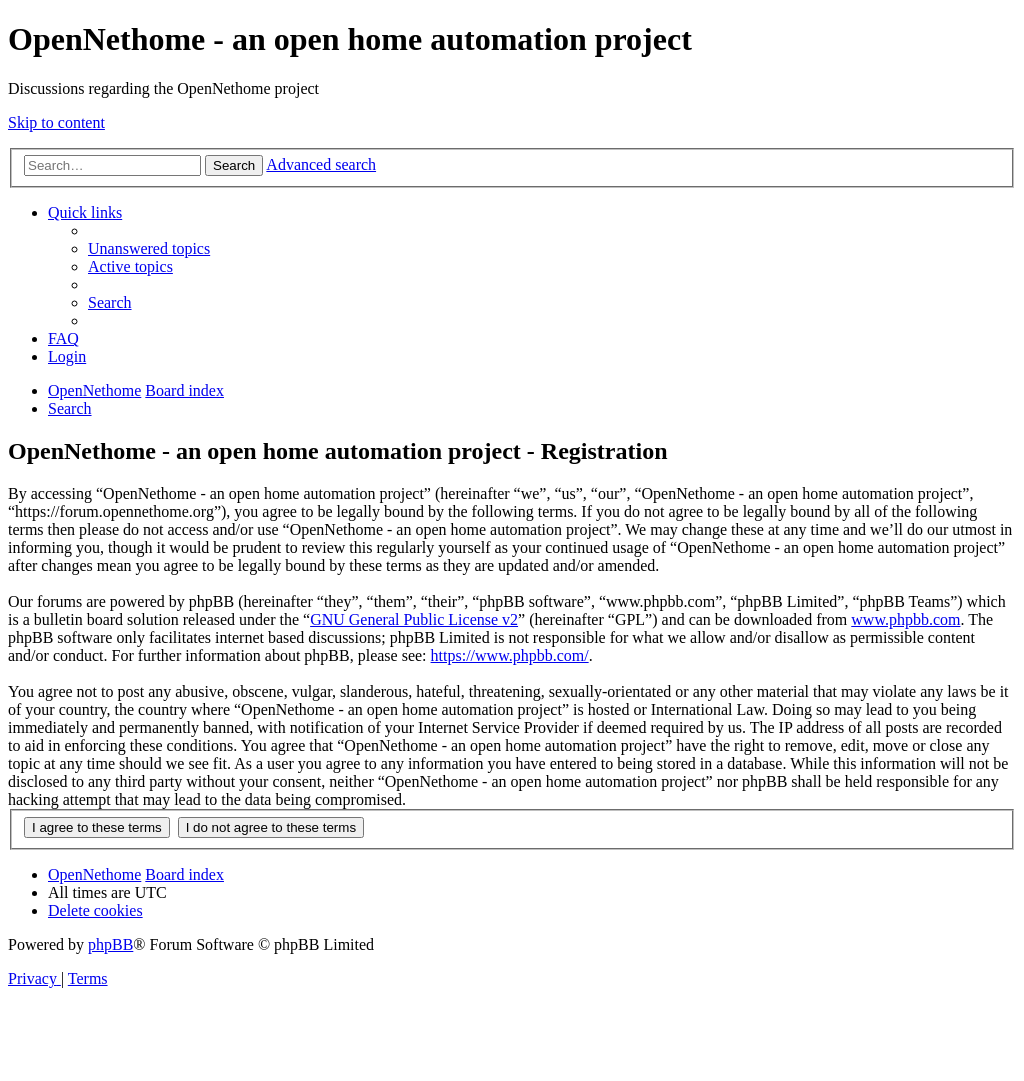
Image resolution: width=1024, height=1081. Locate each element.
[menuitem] (149, 248)
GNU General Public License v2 (414, 619)
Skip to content (56, 122)
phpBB (110, 944)
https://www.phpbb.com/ (510, 655)
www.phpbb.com (905, 619)
